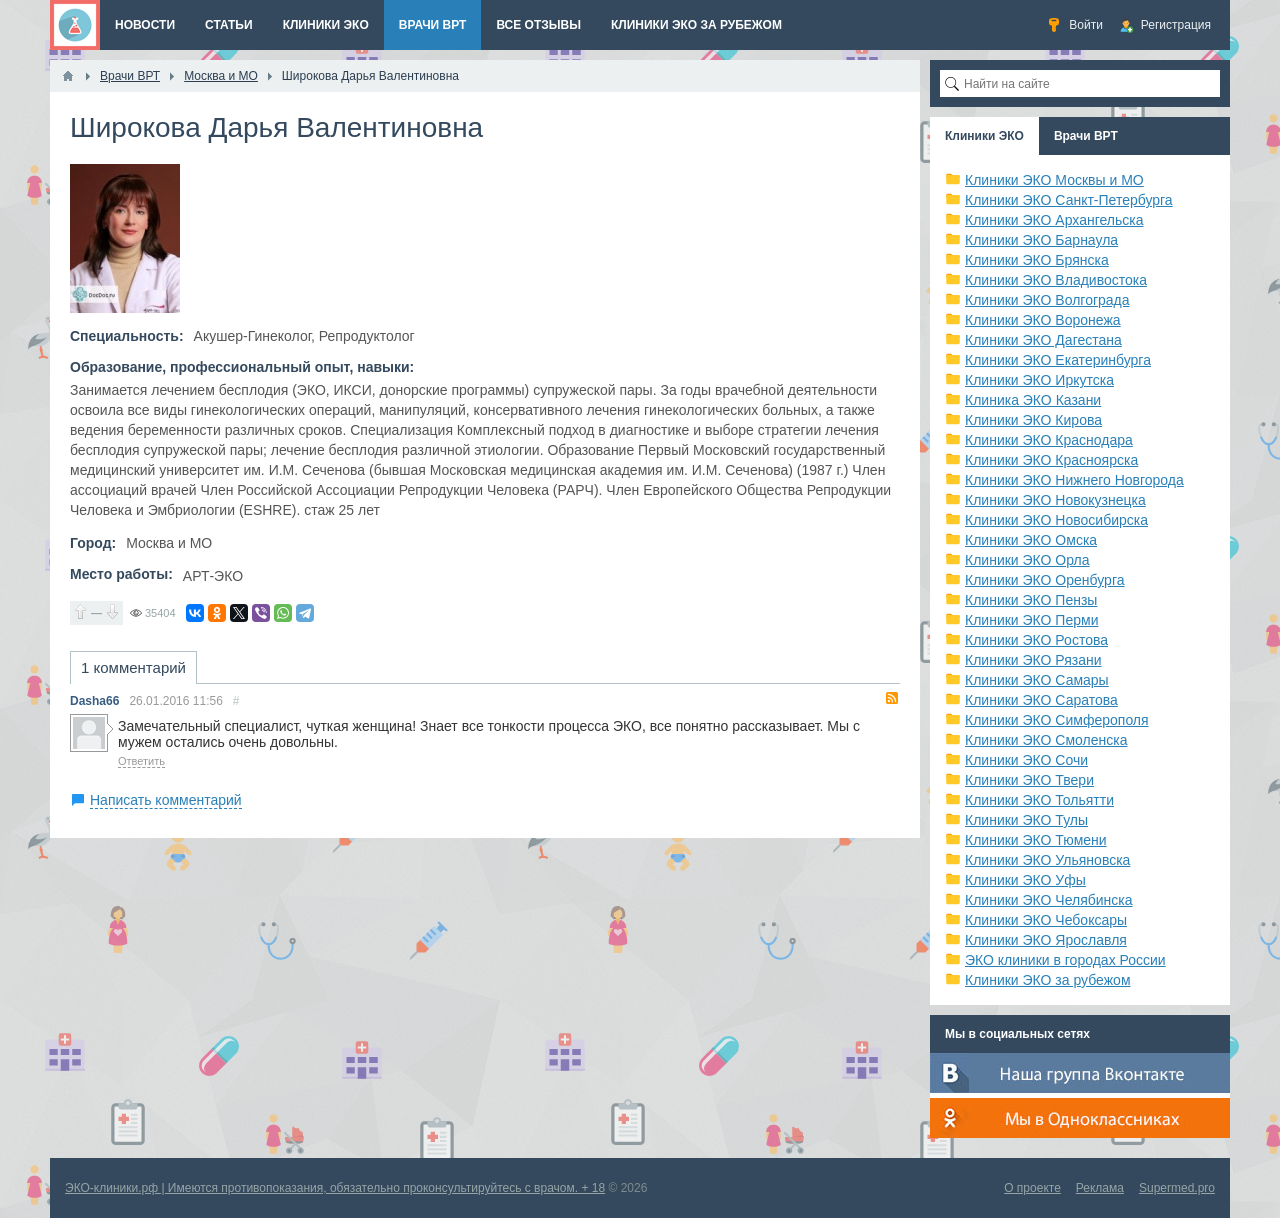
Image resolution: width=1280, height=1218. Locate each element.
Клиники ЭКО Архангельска (1054, 220)
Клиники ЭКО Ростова (1036, 640)
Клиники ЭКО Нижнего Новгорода (1074, 480)
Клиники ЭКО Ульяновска (1047, 860)
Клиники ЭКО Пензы (1031, 600)
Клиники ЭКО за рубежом (1048, 980)
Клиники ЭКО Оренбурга (1045, 580)
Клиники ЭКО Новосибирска (1056, 520)
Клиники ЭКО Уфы (1025, 880)
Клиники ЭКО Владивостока (1056, 280)
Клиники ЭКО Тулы (1026, 820)
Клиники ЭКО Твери (1029, 780)
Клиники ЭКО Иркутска (1039, 380)
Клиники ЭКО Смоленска (1046, 740)
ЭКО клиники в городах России (1065, 960)
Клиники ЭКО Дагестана (1043, 340)
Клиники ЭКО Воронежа (1043, 320)
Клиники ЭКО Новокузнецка (1055, 500)
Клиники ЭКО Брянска (1037, 260)
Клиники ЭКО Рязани (1033, 660)
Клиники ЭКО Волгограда (1047, 300)
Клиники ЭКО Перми (1031, 620)
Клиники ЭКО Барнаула (1041, 240)
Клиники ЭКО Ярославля (1046, 940)
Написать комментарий (166, 800)
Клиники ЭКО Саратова (1041, 700)
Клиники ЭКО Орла (1027, 560)
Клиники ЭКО (984, 136)
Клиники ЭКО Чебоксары (1046, 920)
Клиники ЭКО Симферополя (1057, 720)
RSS (892, 698)
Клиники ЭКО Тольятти (1039, 800)
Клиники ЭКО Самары (1037, 680)
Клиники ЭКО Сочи (1026, 760)
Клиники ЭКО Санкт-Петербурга (1069, 200)
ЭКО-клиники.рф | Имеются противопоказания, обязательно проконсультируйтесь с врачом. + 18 (335, 1188)
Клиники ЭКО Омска (1031, 540)
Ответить (141, 761)
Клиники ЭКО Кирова (1033, 420)
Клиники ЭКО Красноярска (1051, 460)
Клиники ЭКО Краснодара (1049, 440)
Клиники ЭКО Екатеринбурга (1058, 360)
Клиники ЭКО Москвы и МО (1054, 180)
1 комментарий (133, 667)
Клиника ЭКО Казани (1033, 400)
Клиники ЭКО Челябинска (1049, 900)
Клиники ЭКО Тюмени (1036, 840)
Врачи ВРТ (1086, 136)
